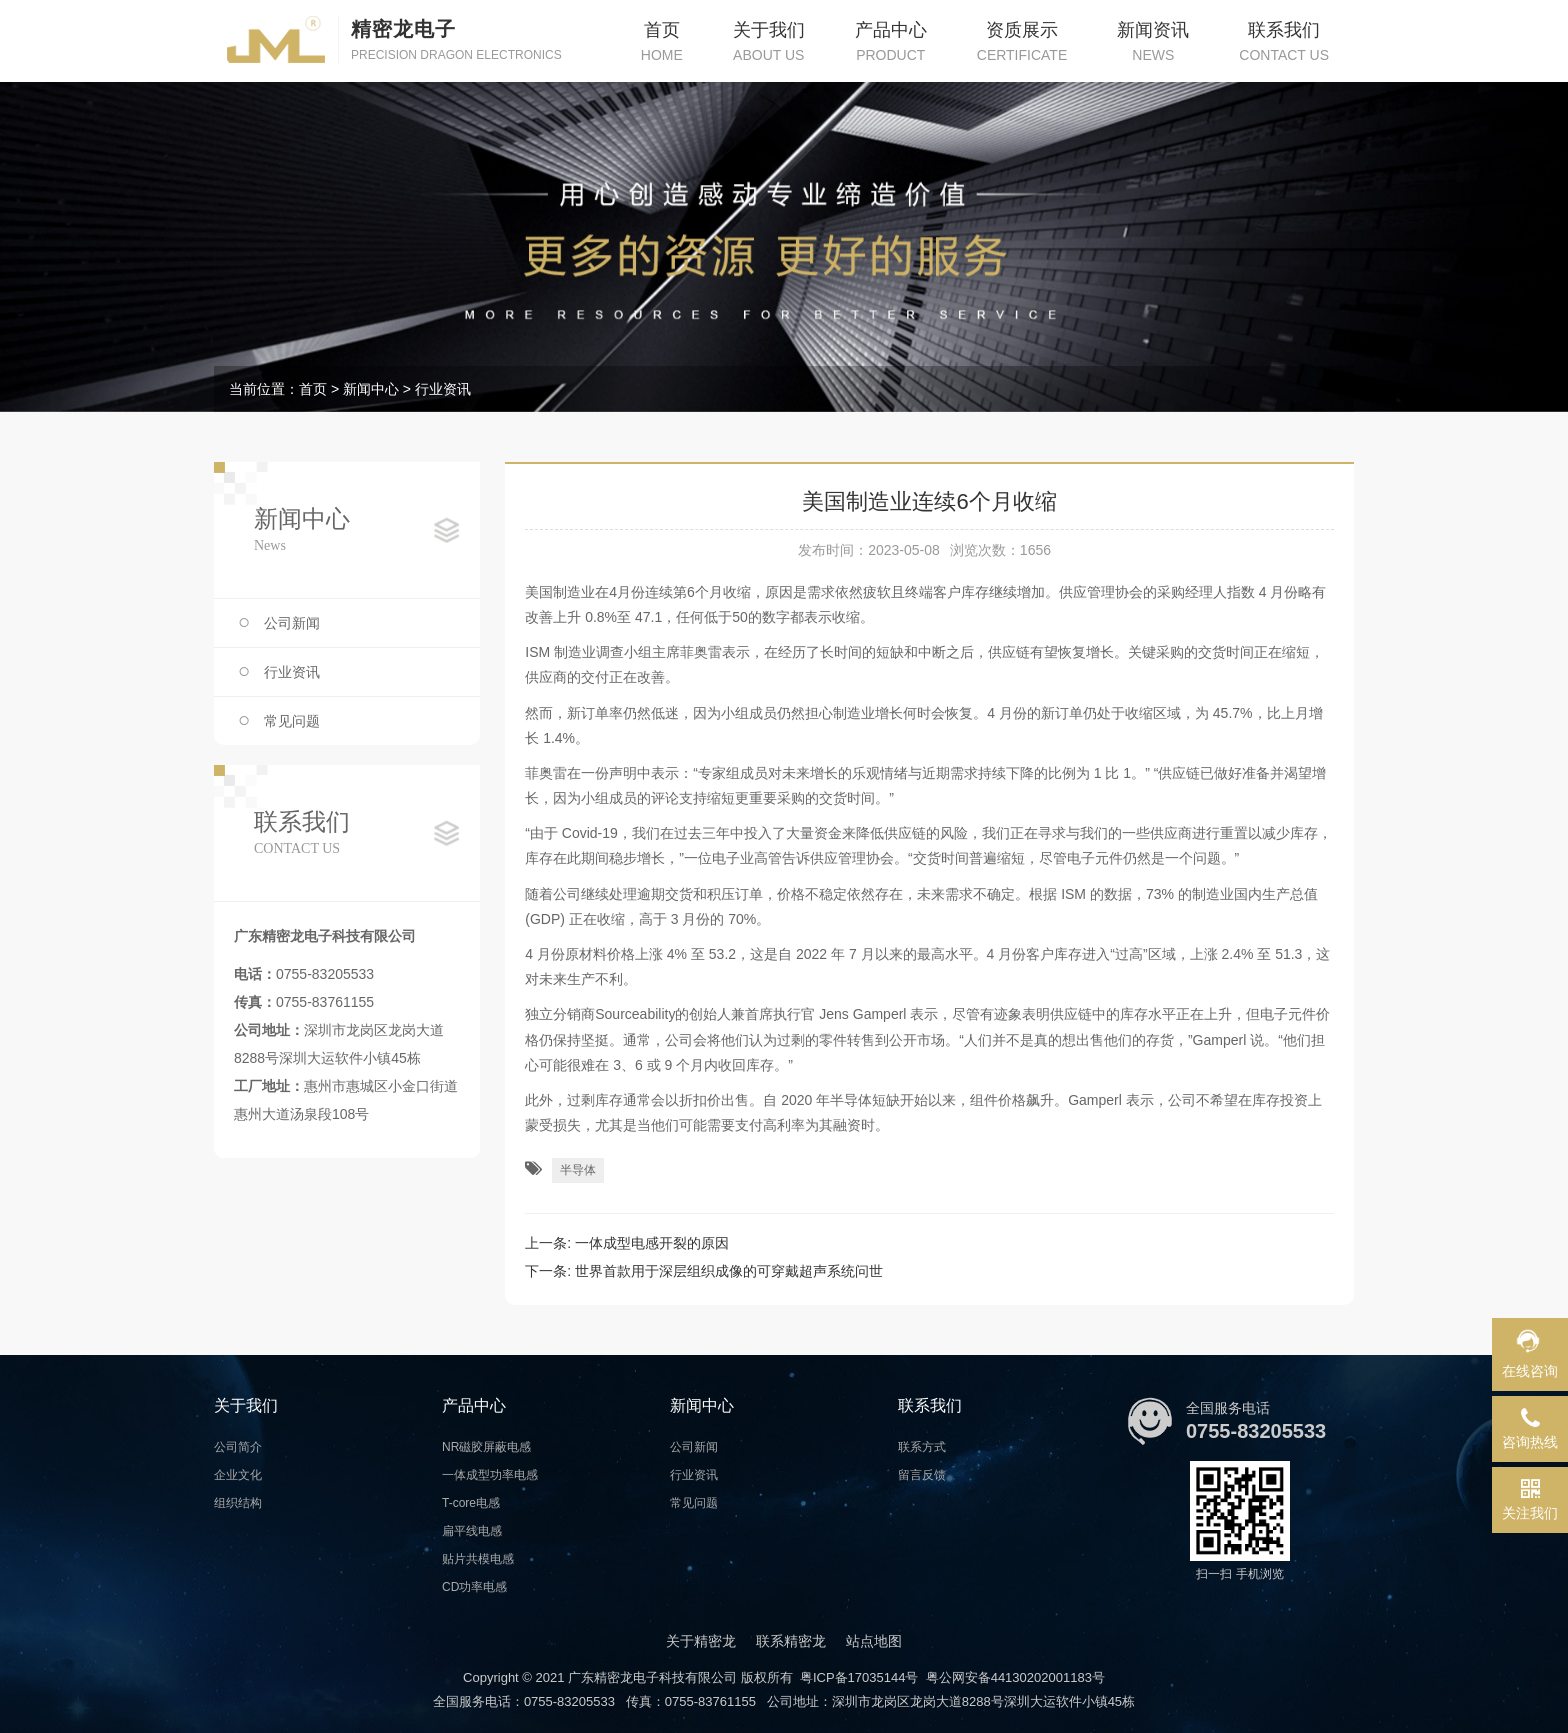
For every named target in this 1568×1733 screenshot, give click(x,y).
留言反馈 (922, 1475)
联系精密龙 (791, 1641)
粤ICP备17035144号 (859, 1677)
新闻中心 (371, 389)
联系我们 (930, 1405)
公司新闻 (292, 623)
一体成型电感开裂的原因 (652, 1243)
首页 (313, 389)
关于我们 (246, 1405)
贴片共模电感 (478, 1559)
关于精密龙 (701, 1641)
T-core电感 (471, 1503)
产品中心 (474, 1405)
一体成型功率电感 (490, 1475)
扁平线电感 (472, 1531)
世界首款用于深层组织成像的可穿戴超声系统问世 (729, 1271)
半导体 (578, 1170)
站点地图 (874, 1641)
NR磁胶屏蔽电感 (486, 1447)
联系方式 (922, 1447)
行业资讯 (443, 389)
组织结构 (238, 1503)
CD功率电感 (474, 1587)
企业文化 (238, 1475)
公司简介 (238, 1447)
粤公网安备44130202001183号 (1015, 1677)
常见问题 (292, 721)
